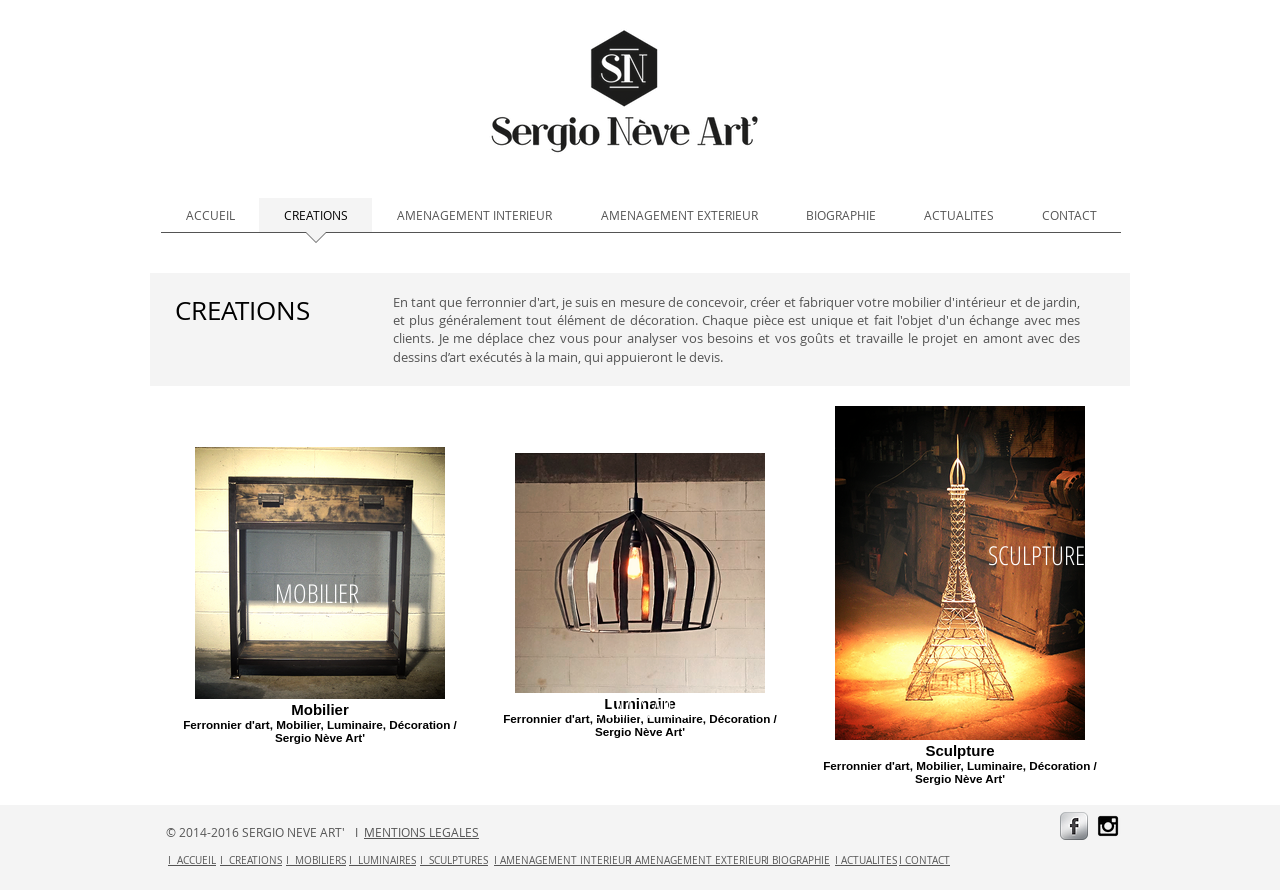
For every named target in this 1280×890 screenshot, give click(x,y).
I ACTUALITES (866, 860)
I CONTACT (924, 860)
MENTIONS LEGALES (421, 832)
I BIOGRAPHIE (798, 860)
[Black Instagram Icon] (1108, 826)
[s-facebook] (1074, 826)
